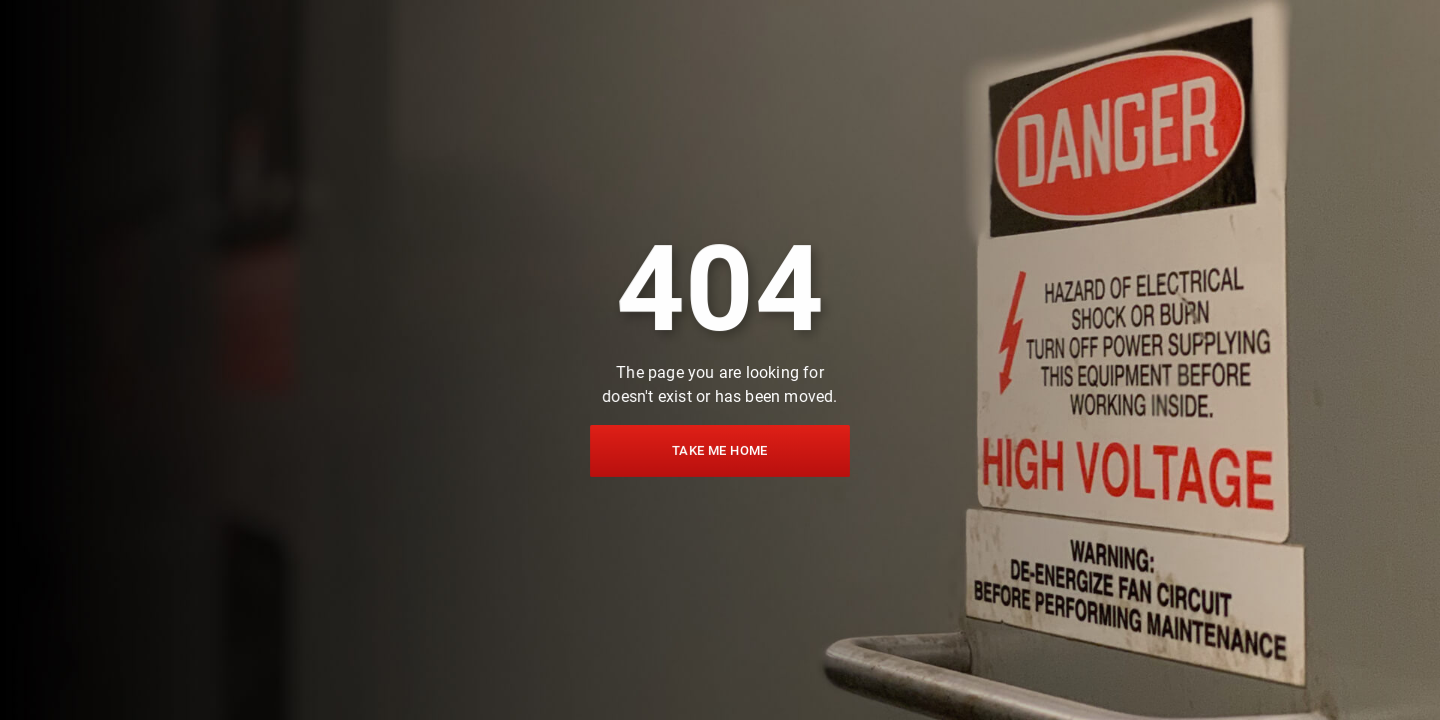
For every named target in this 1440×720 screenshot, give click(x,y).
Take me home (720, 449)
